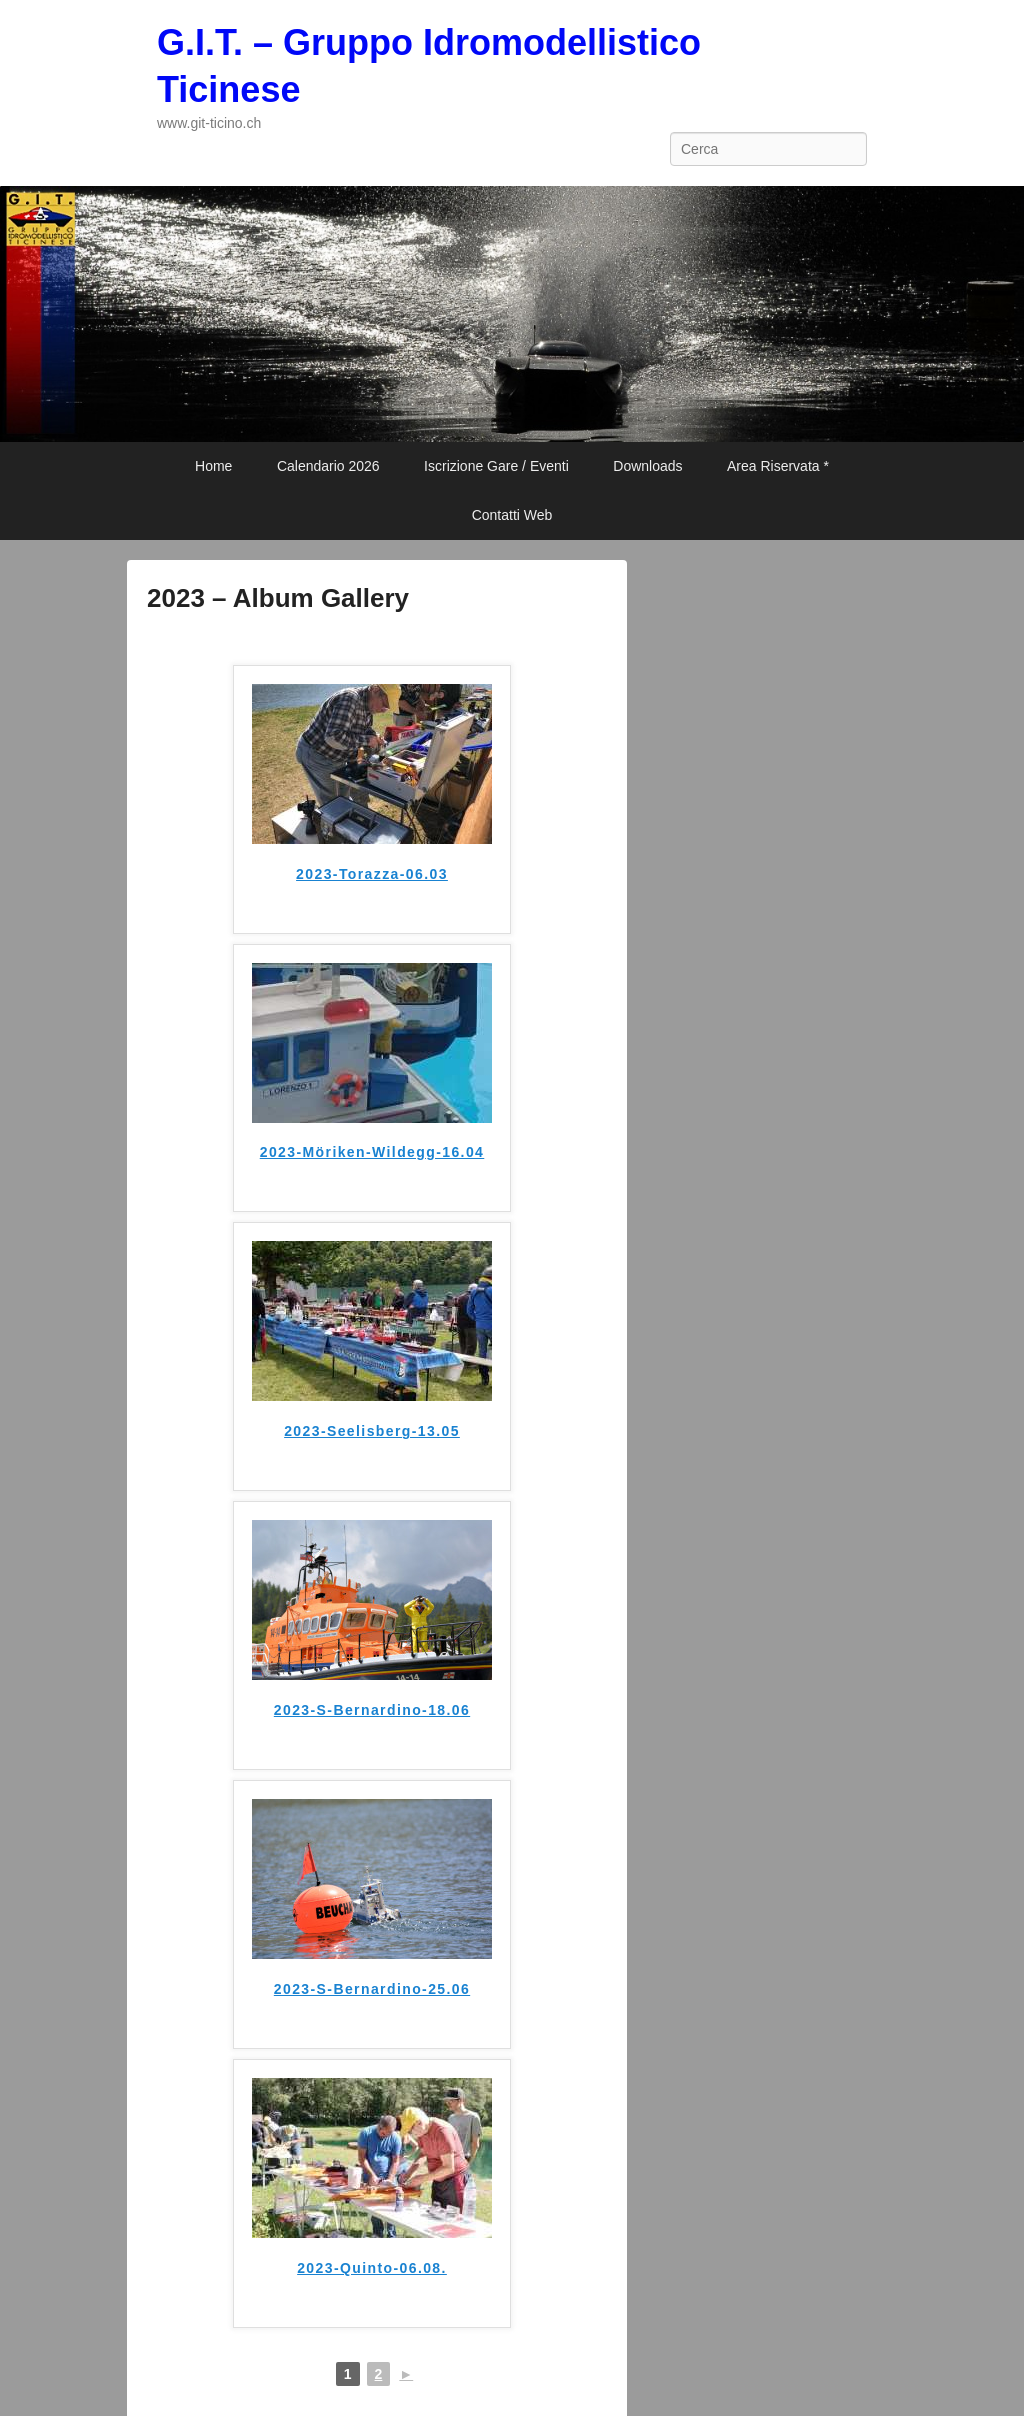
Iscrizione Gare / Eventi (496, 466)
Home (213, 466)
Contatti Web (512, 515)
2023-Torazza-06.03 (372, 874)
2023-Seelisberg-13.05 (372, 1431)
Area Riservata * (778, 466)
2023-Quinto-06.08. (372, 2268)
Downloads (647, 466)
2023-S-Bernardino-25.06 (372, 1989)
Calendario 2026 (328, 466)
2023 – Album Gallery (278, 598)
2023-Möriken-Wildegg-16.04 (372, 1152)
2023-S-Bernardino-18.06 (372, 1710)
